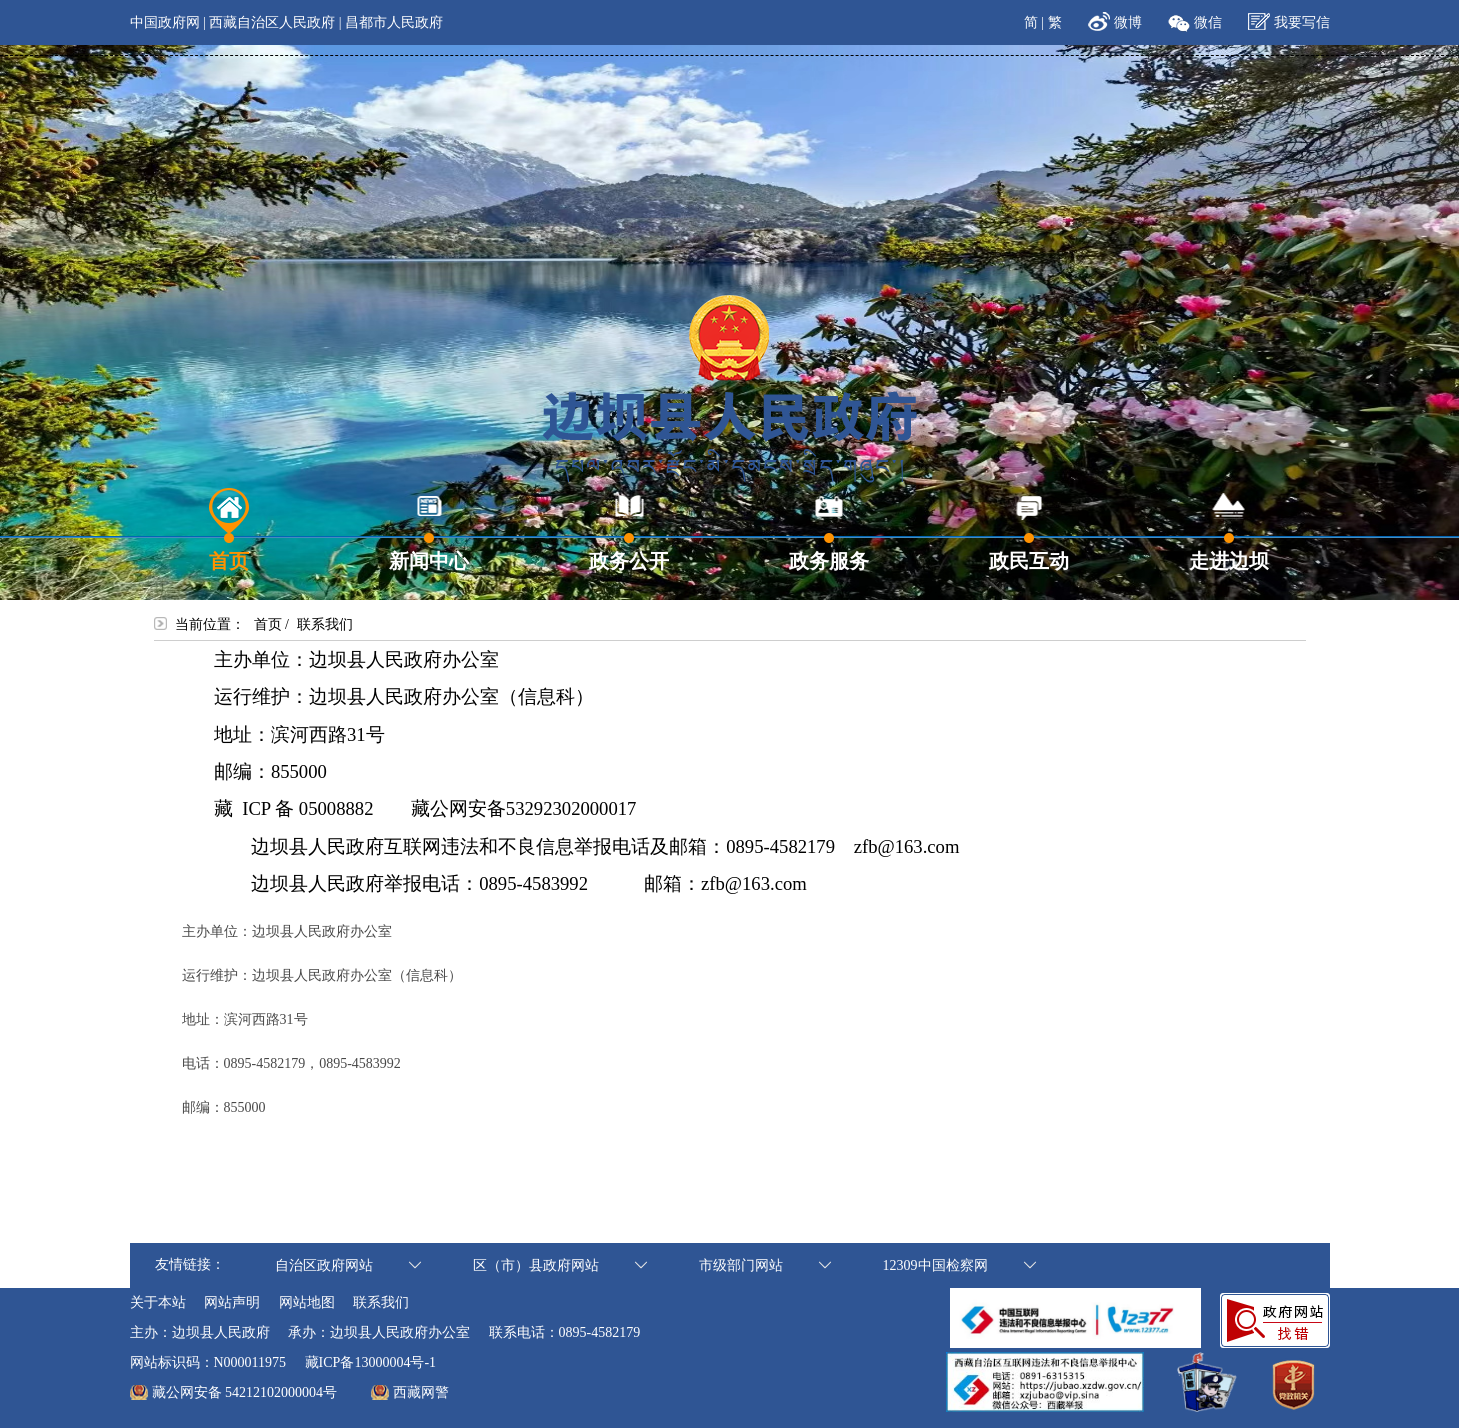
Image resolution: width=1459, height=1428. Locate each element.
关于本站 (158, 1302)
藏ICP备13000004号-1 (370, 1362)
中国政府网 (165, 22)
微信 (1194, 20)
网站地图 (307, 1302)
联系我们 (381, 1302)
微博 (1114, 20)
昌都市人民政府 (394, 22)
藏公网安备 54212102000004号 (245, 1392)
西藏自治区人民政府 (272, 22)
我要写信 (1288, 20)
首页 (268, 624)
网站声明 (232, 1302)
